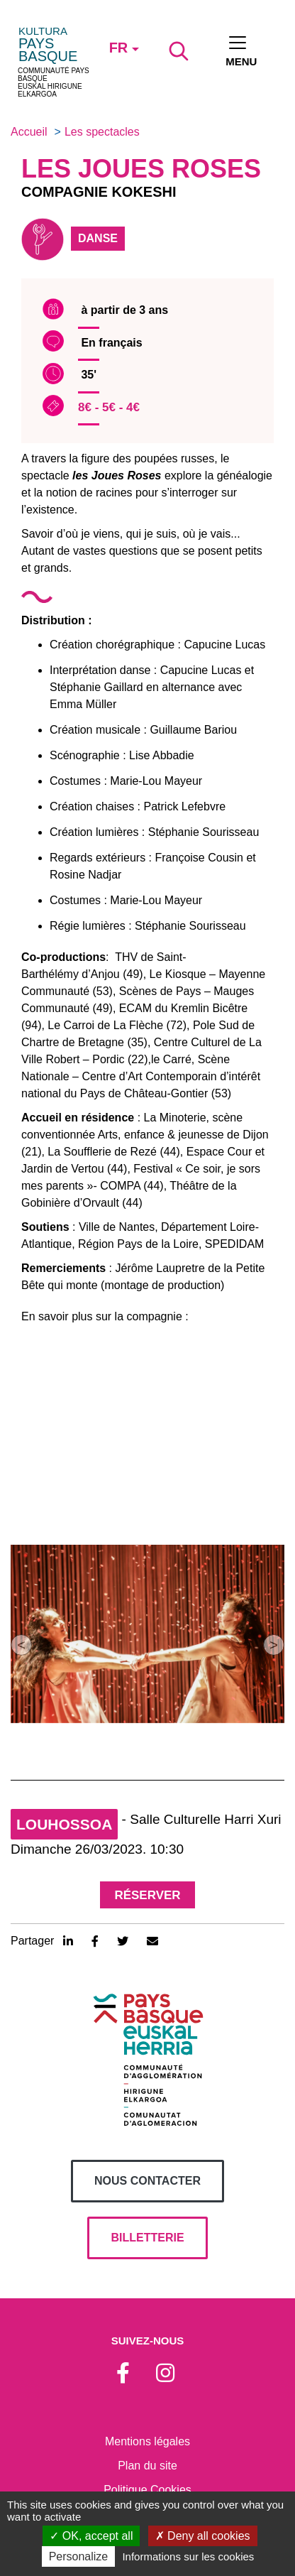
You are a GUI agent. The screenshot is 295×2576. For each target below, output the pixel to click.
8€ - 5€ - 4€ (109, 407)
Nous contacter (147, 2181)
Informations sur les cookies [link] (188, 2556)
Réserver (147, 1895)
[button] (21, 1645)
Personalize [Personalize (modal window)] (78, 2556)
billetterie (147, 2238)
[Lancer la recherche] (178, 51)
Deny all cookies (202, 2536)
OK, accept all (91, 2536)
